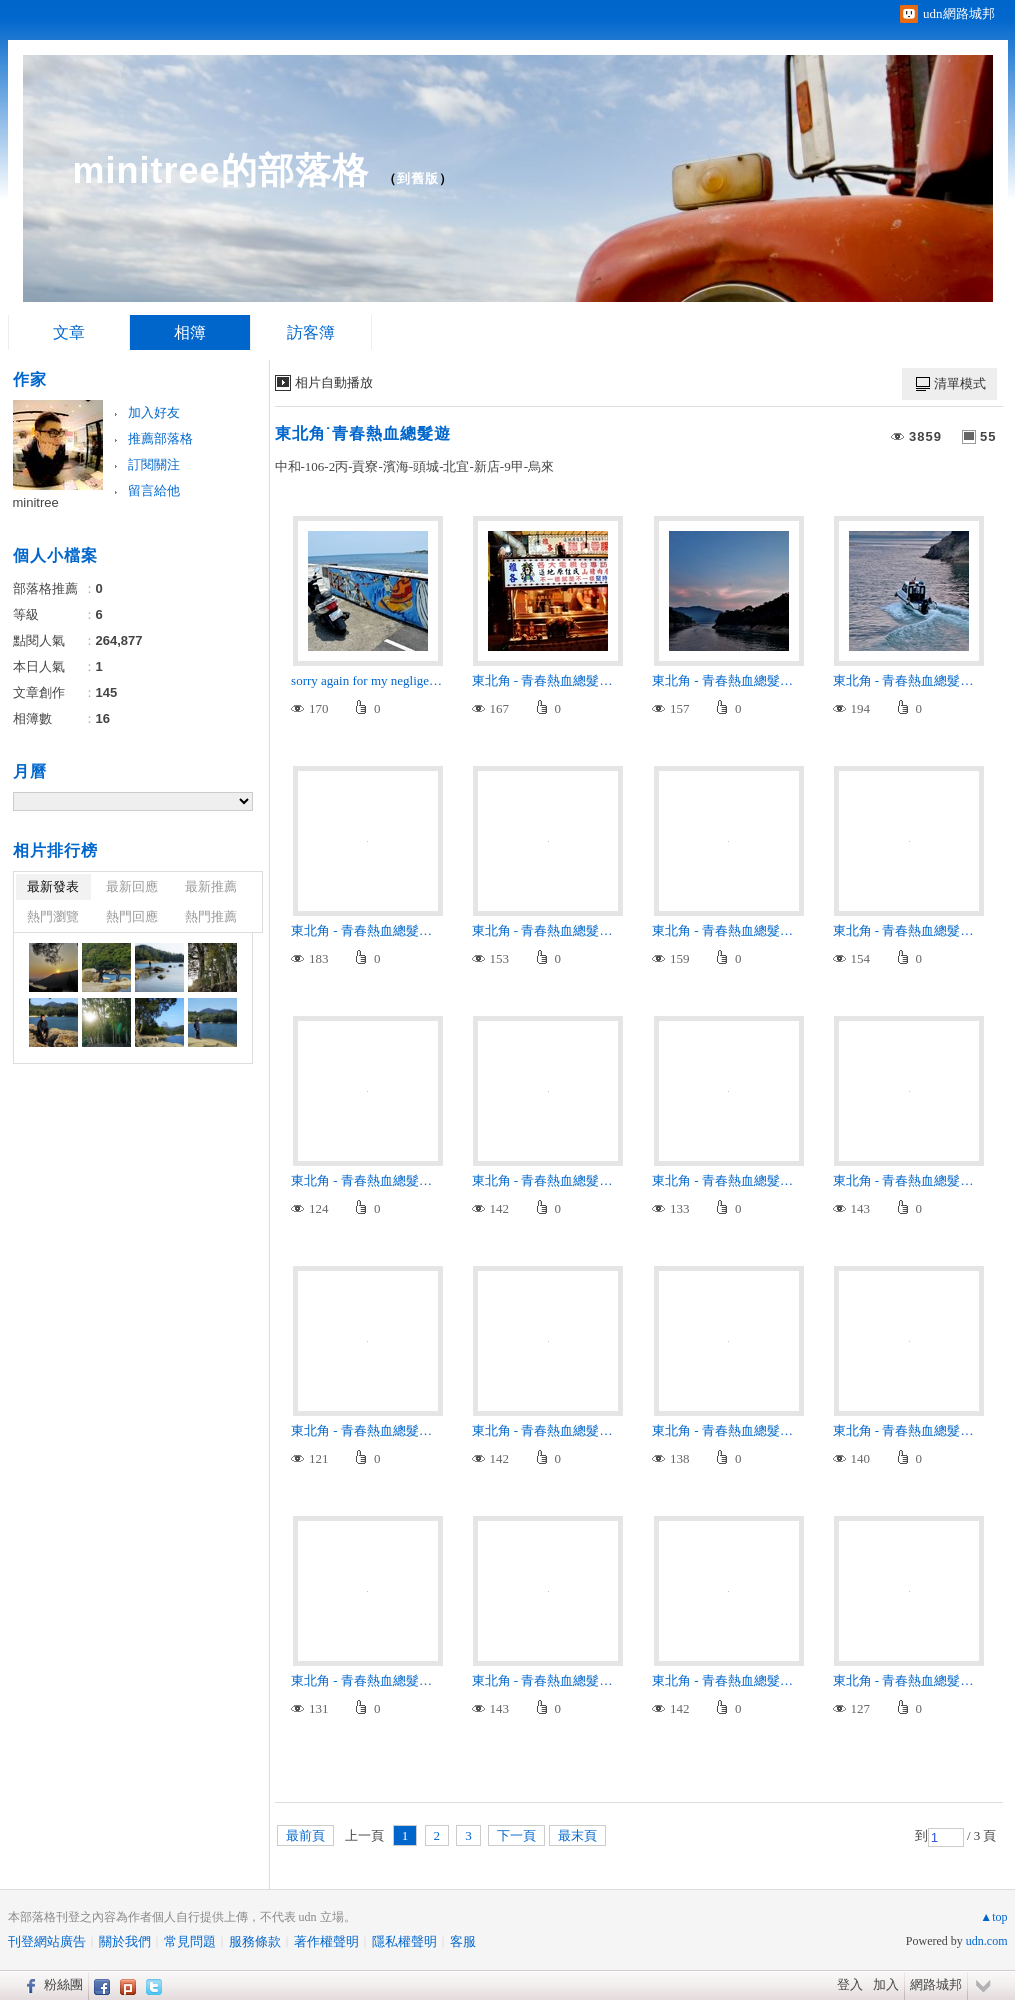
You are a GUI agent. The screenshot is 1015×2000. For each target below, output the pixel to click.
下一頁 (516, 1835)
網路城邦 (936, 1984)
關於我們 (125, 1941)
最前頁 (305, 1835)
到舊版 (418, 178)
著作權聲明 (326, 1941)
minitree (36, 502)
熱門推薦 (211, 916)
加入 (886, 1984)
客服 (463, 1941)
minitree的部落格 (221, 170)
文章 (69, 332)
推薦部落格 (160, 438)
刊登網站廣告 (47, 1941)
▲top (993, 1917)
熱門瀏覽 (53, 916)
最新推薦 (211, 886)
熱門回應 (132, 916)
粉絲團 (63, 1984)
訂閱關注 (154, 464)
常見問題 (190, 1941)
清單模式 (960, 383)
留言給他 (154, 490)
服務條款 (255, 1941)
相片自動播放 (334, 382)
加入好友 (154, 412)
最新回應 (132, 886)
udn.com (987, 1941)
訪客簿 (311, 332)
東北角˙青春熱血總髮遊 (363, 433)
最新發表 (53, 886)
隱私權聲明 (404, 1941)
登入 (850, 1984)
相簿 (190, 332)
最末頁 (577, 1835)
